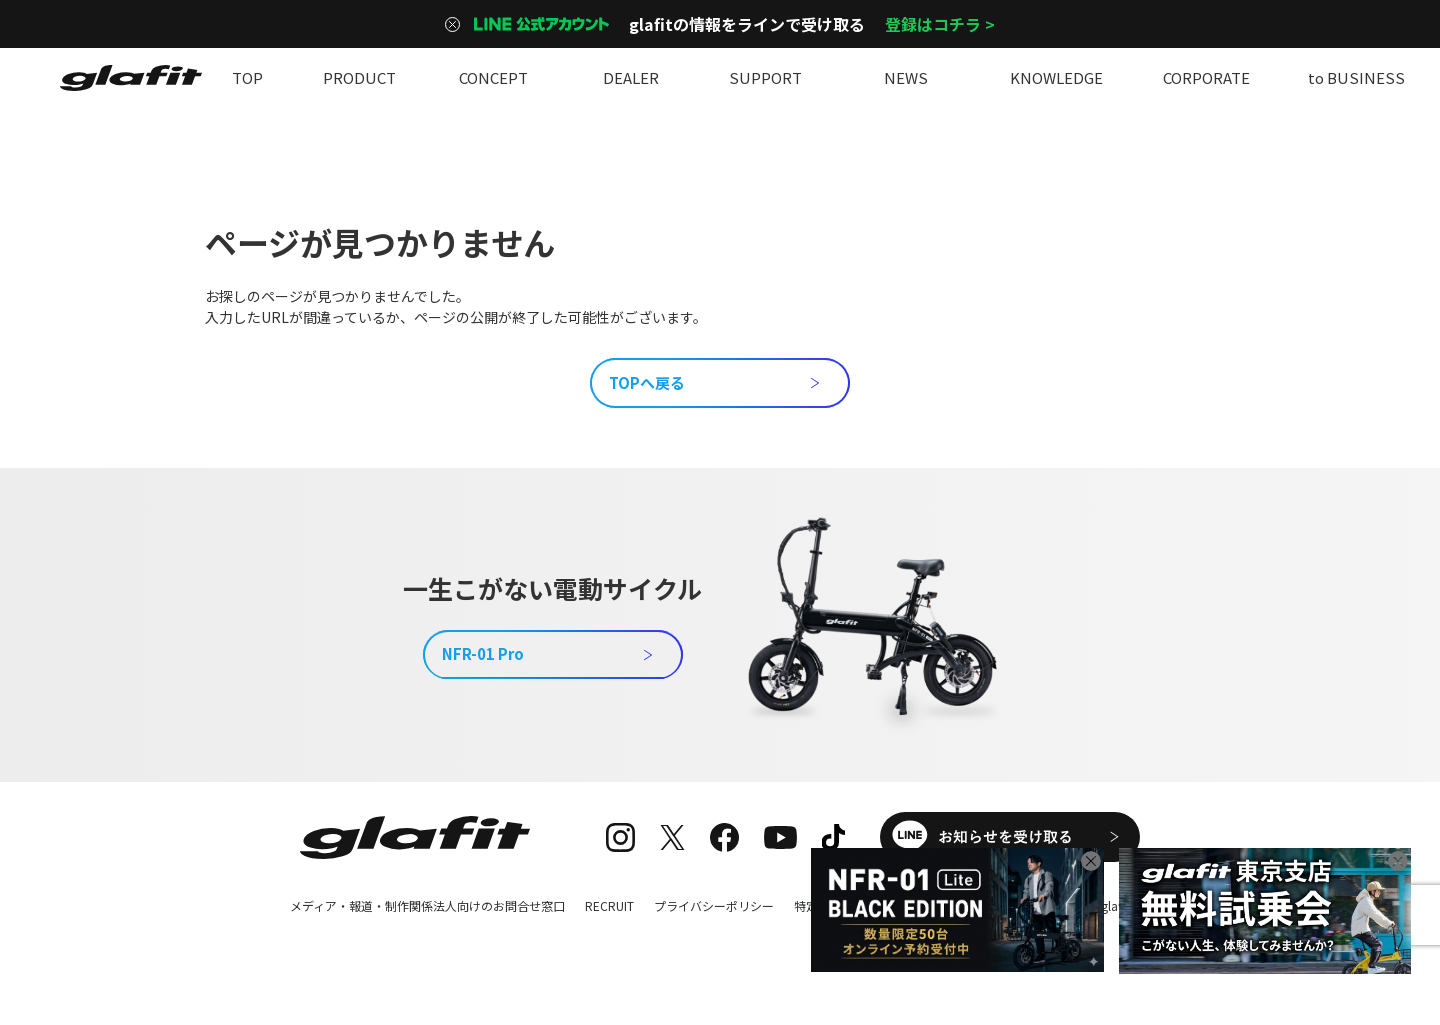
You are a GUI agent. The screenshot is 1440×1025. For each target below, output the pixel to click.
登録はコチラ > (940, 24)
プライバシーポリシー (714, 905)
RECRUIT (609, 905)
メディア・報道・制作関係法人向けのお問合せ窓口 (427, 905)
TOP (247, 77)
